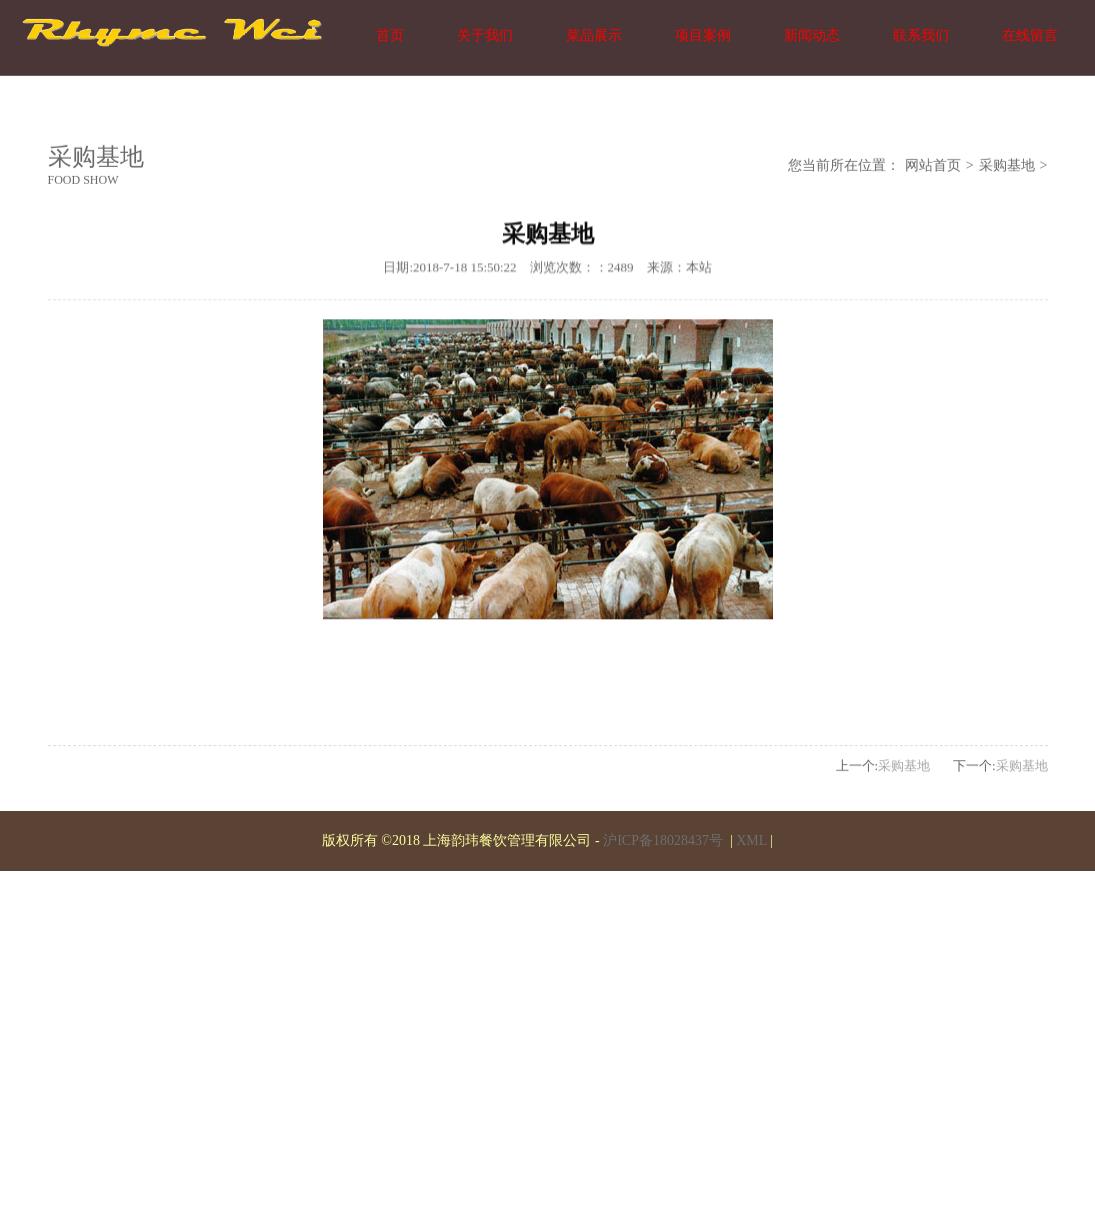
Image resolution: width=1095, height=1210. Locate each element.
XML (751, 840)
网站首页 (933, 166)
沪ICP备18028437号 (664, 840)
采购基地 (1007, 166)
